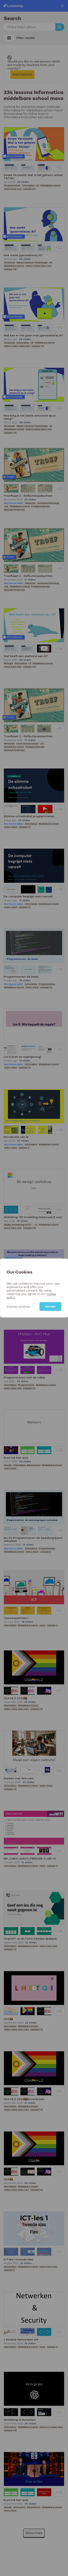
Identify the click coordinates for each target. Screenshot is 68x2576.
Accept (50, 1306)
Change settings (18, 1306)
